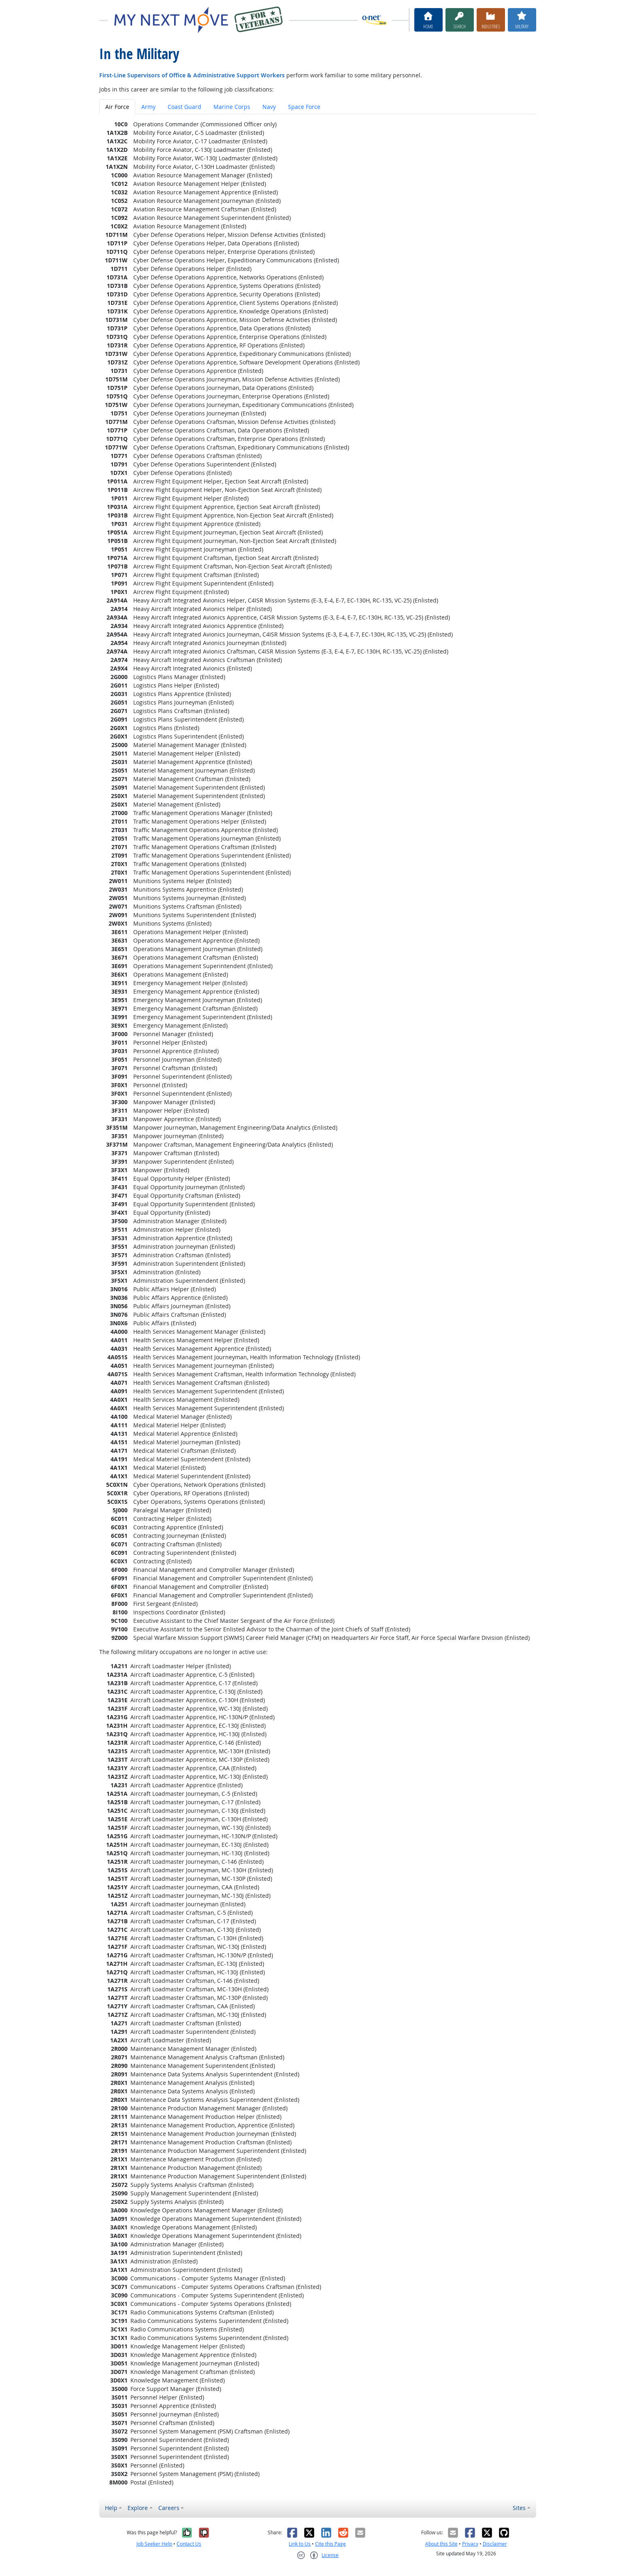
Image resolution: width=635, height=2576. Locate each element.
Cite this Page (330, 2543)
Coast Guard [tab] (184, 107)
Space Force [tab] (304, 107)
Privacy (470, 2543)
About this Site (441, 2543)
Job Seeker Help (154, 2543)
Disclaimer (495, 2543)
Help (111, 2508)
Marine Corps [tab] (231, 107)
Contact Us (189, 2543)
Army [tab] (148, 107)
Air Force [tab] (117, 107)
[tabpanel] (317, 1303)
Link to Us (300, 2543)
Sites (519, 2508)
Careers (168, 2508)
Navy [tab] (269, 107)
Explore (138, 2508)
